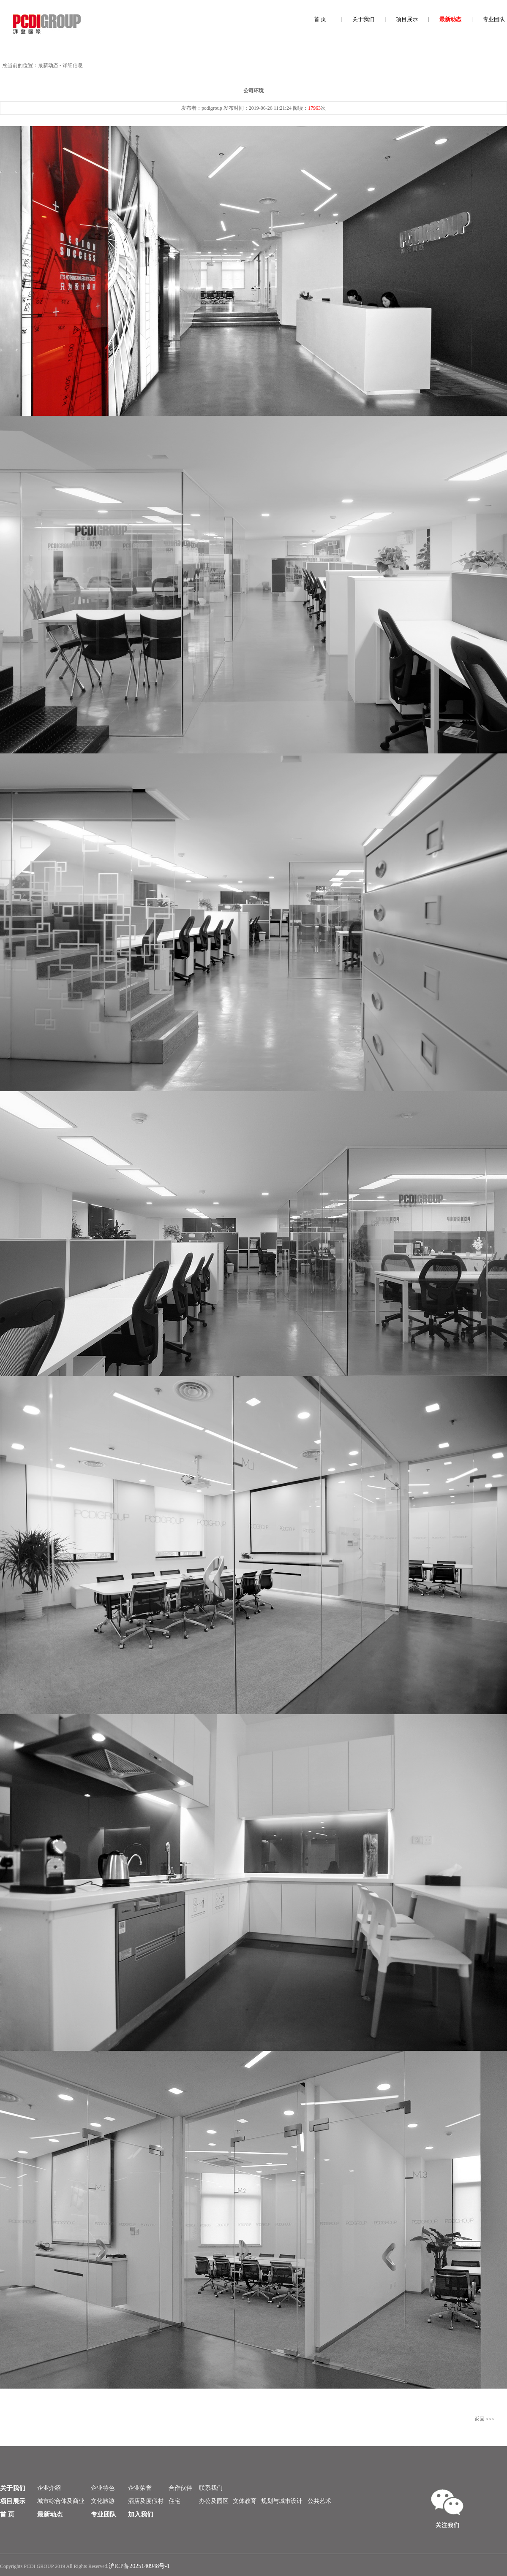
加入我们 (140, 2514)
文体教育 (244, 2501)
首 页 (320, 19)
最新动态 (450, 19)
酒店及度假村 (146, 2501)
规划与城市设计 (282, 2501)
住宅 (174, 2501)
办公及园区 (214, 2501)
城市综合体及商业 (60, 2501)
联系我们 (211, 2488)
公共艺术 (319, 2501)
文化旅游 (102, 2501)
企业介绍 (49, 2488)
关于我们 (363, 19)
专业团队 (494, 19)
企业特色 (102, 2488)
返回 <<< (484, 2419)
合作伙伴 (180, 2488)
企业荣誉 (140, 2488)
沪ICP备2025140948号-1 (139, 2566)
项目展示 (407, 19)
